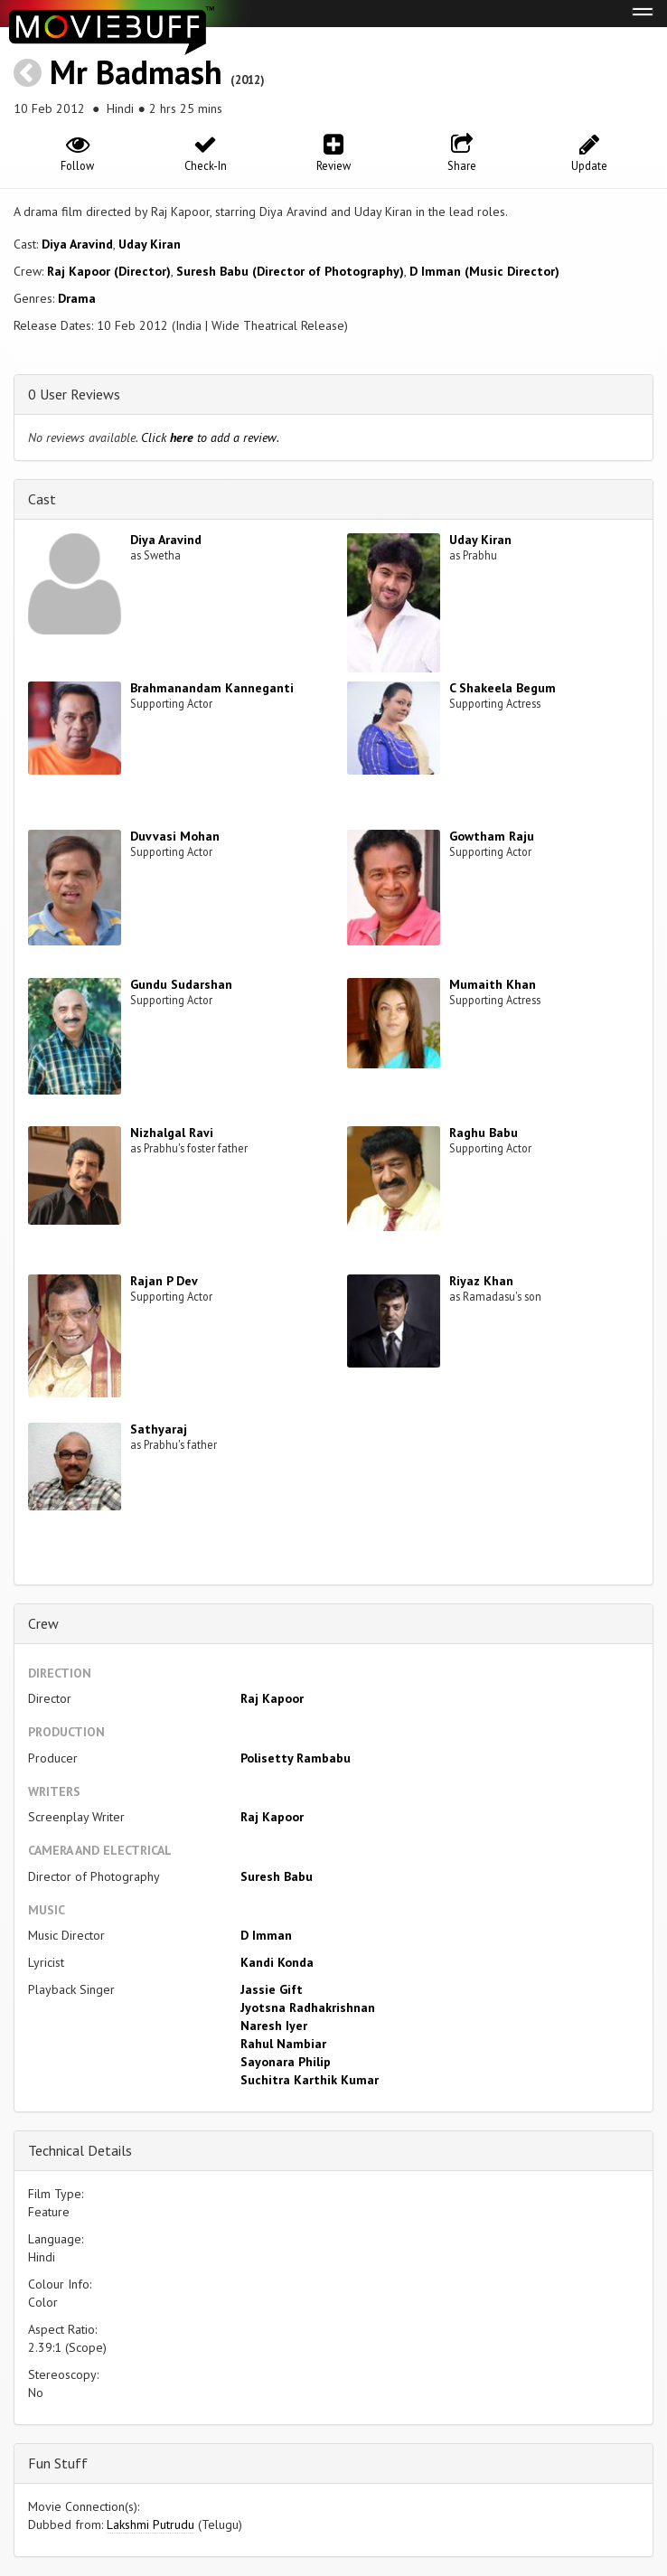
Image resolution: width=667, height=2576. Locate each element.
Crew (43, 1623)
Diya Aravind (77, 244)
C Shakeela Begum (502, 688)
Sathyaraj (158, 1429)
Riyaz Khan (481, 1281)
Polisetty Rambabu (295, 1758)
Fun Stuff (58, 2463)
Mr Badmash (136, 72)
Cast (42, 499)
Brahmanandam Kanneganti (212, 688)
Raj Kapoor (272, 1698)
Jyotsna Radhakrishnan (307, 2007)
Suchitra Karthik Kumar (309, 2080)
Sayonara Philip (285, 2062)
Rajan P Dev (164, 1281)
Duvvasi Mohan (175, 836)
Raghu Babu (483, 1132)
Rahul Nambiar (283, 2043)
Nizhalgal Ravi (171, 1132)
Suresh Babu (276, 1876)
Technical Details (80, 2150)
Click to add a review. (210, 437)
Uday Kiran (149, 244)
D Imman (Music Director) (484, 271)
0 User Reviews (74, 394)
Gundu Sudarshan (181, 984)
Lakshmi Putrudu (150, 2524)
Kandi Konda (277, 1962)
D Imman (266, 1935)
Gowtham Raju (491, 836)
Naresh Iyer (273, 2025)
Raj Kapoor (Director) (109, 271)
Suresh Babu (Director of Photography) (290, 271)
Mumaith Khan (492, 984)
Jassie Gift (271, 1989)
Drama (77, 298)
